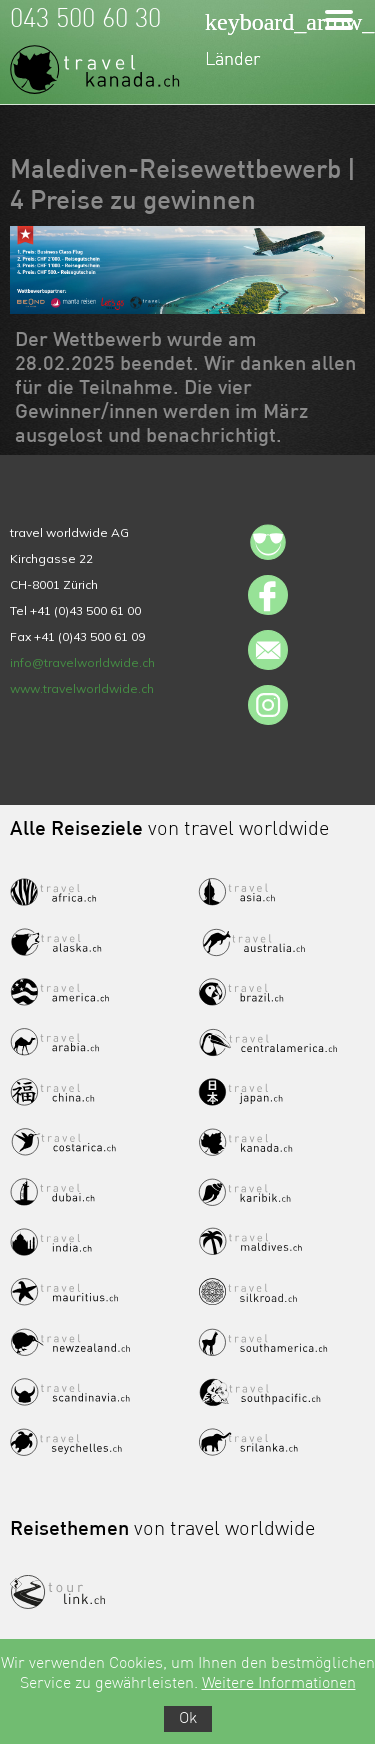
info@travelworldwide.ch (82, 662)
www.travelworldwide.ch (82, 688)
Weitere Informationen (279, 1684)
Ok (188, 1719)
